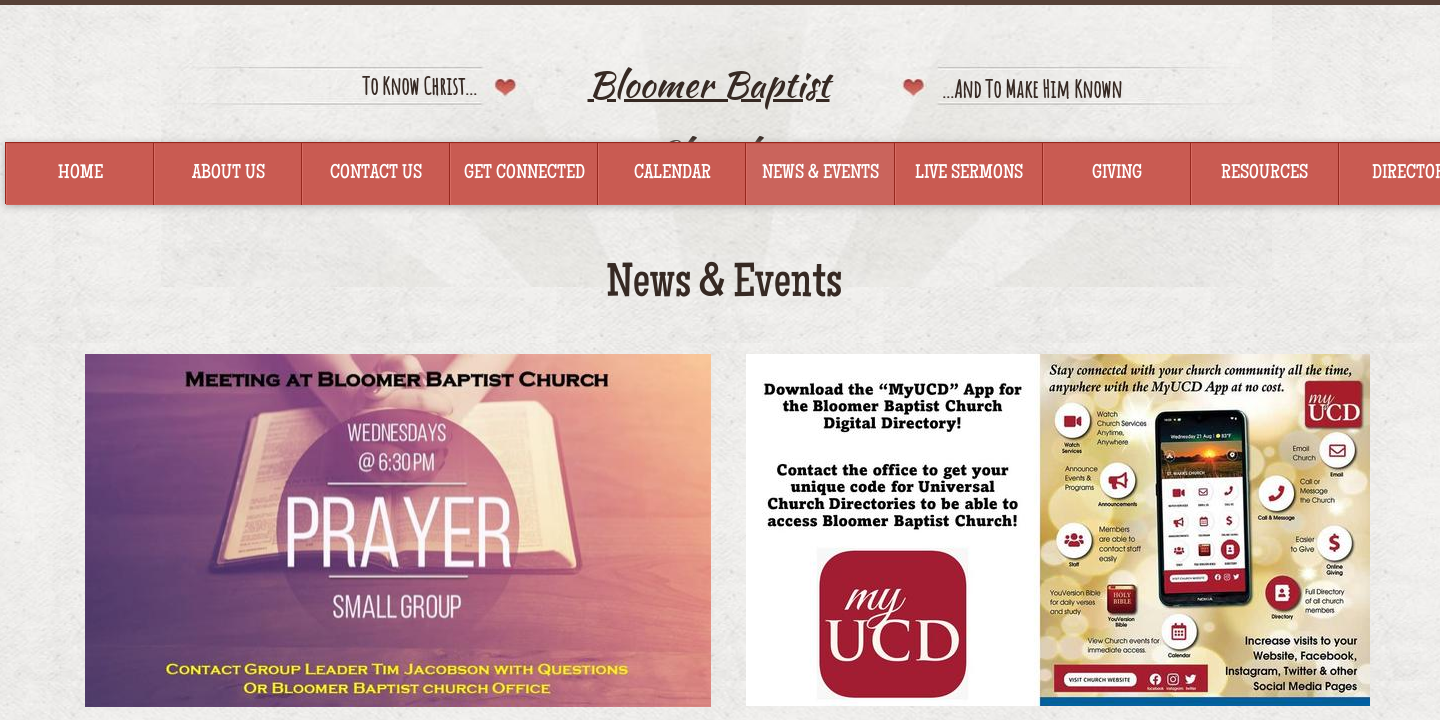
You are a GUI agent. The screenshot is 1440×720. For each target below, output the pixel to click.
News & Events (820, 174)
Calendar (672, 174)
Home (80, 174)
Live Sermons (969, 174)
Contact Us (376, 174)
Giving (1117, 174)
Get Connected (524, 174)
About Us (228, 174)
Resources (1264, 174)
